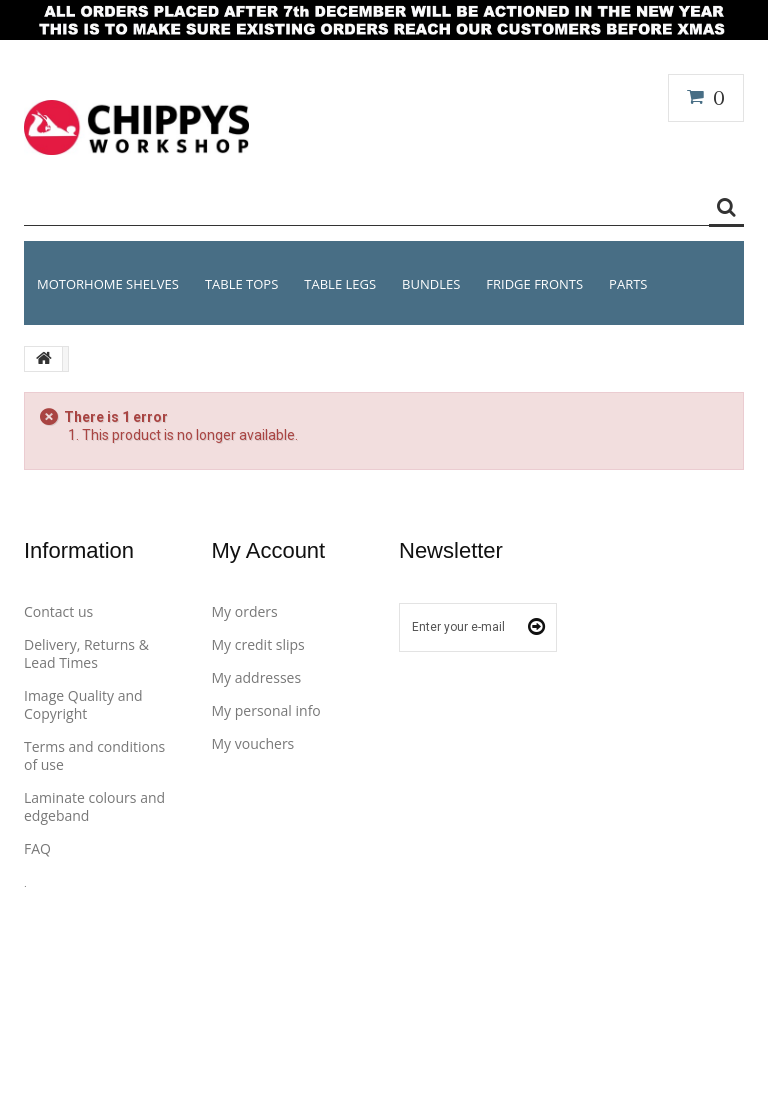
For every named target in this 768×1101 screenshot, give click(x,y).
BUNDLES (431, 284)
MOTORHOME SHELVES (108, 284)
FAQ (37, 848)
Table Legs (340, 284)
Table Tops (241, 284)
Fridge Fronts (534, 284)
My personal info (266, 710)
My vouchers (253, 743)
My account (269, 550)
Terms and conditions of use (94, 755)
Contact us (58, 611)
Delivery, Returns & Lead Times (86, 653)
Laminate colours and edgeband (94, 806)
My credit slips (258, 644)
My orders (245, 611)
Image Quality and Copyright (83, 704)
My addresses (257, 677)
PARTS (628, 284)
